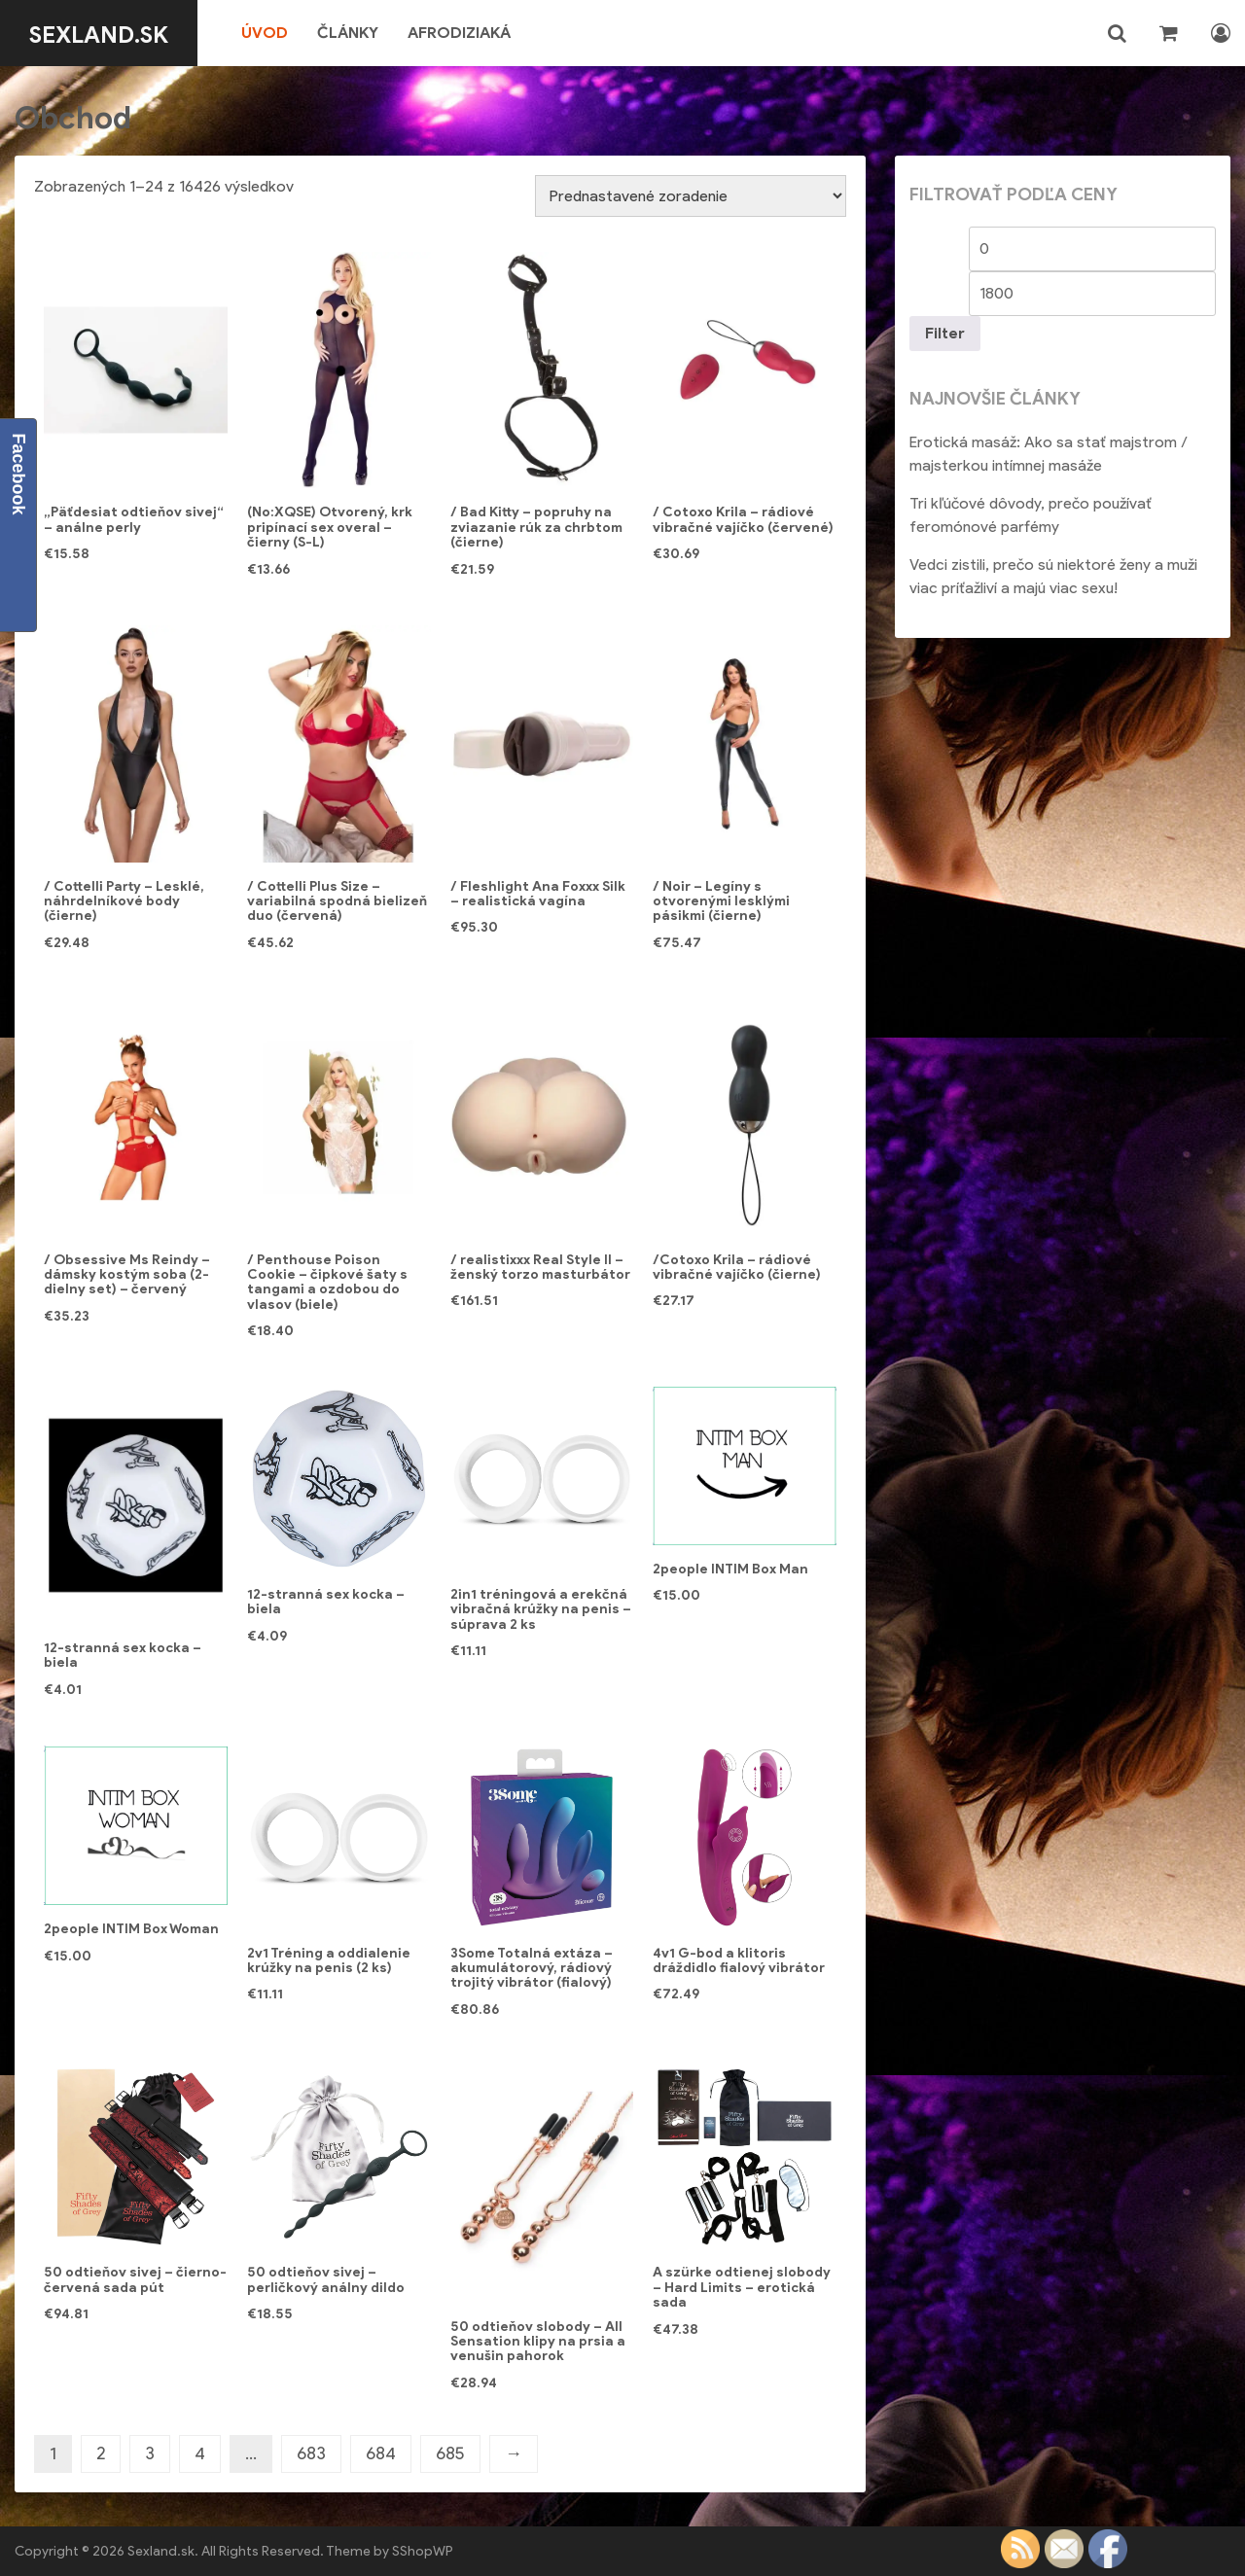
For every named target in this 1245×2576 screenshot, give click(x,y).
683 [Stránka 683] (311, 2453)
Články (371, 32)
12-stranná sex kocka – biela (122, 1655)
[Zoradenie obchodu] (690, 196)
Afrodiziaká (482, 32)
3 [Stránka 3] (150, 2453)
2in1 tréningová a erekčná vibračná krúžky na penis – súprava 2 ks (540, 1609)
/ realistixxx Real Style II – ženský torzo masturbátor (540, 1267)
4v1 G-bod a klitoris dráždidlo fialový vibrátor (739, 1960)
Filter (945, 333)
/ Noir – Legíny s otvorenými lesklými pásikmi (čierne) (721, 901)
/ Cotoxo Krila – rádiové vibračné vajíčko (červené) (743, 519)
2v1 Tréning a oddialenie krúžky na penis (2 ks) (328, 1960)
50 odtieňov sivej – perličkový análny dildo (326, 2279)
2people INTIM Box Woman (131, 1929)
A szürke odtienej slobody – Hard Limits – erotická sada (742, 2287)
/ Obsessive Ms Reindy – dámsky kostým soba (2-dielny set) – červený (127, 1275)
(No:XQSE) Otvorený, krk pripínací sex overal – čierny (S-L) (329, 527)
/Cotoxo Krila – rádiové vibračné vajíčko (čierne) (737, 1267)
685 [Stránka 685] (450, 2453)
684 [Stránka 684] (381, 2453)
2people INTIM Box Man (730, 1569)
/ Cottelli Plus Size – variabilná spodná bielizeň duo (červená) (337, 901)
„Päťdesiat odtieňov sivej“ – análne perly (134, 519)
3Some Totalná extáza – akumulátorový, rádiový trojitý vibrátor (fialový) (531, 1968)
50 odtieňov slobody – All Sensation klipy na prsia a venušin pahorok (537, 2341)
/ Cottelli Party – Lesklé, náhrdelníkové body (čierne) (124, 901)
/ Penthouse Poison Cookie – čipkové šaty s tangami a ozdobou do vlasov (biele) (327, 1282)
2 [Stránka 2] (100, 2453)
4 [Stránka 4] (200, 2453)
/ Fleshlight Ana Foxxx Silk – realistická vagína (537, 893)
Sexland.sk (110, 33)
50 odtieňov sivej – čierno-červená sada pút (135, 2279)
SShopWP (422, 2551)
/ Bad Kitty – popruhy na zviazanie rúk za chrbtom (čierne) (536, 527)
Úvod (288, 32)
